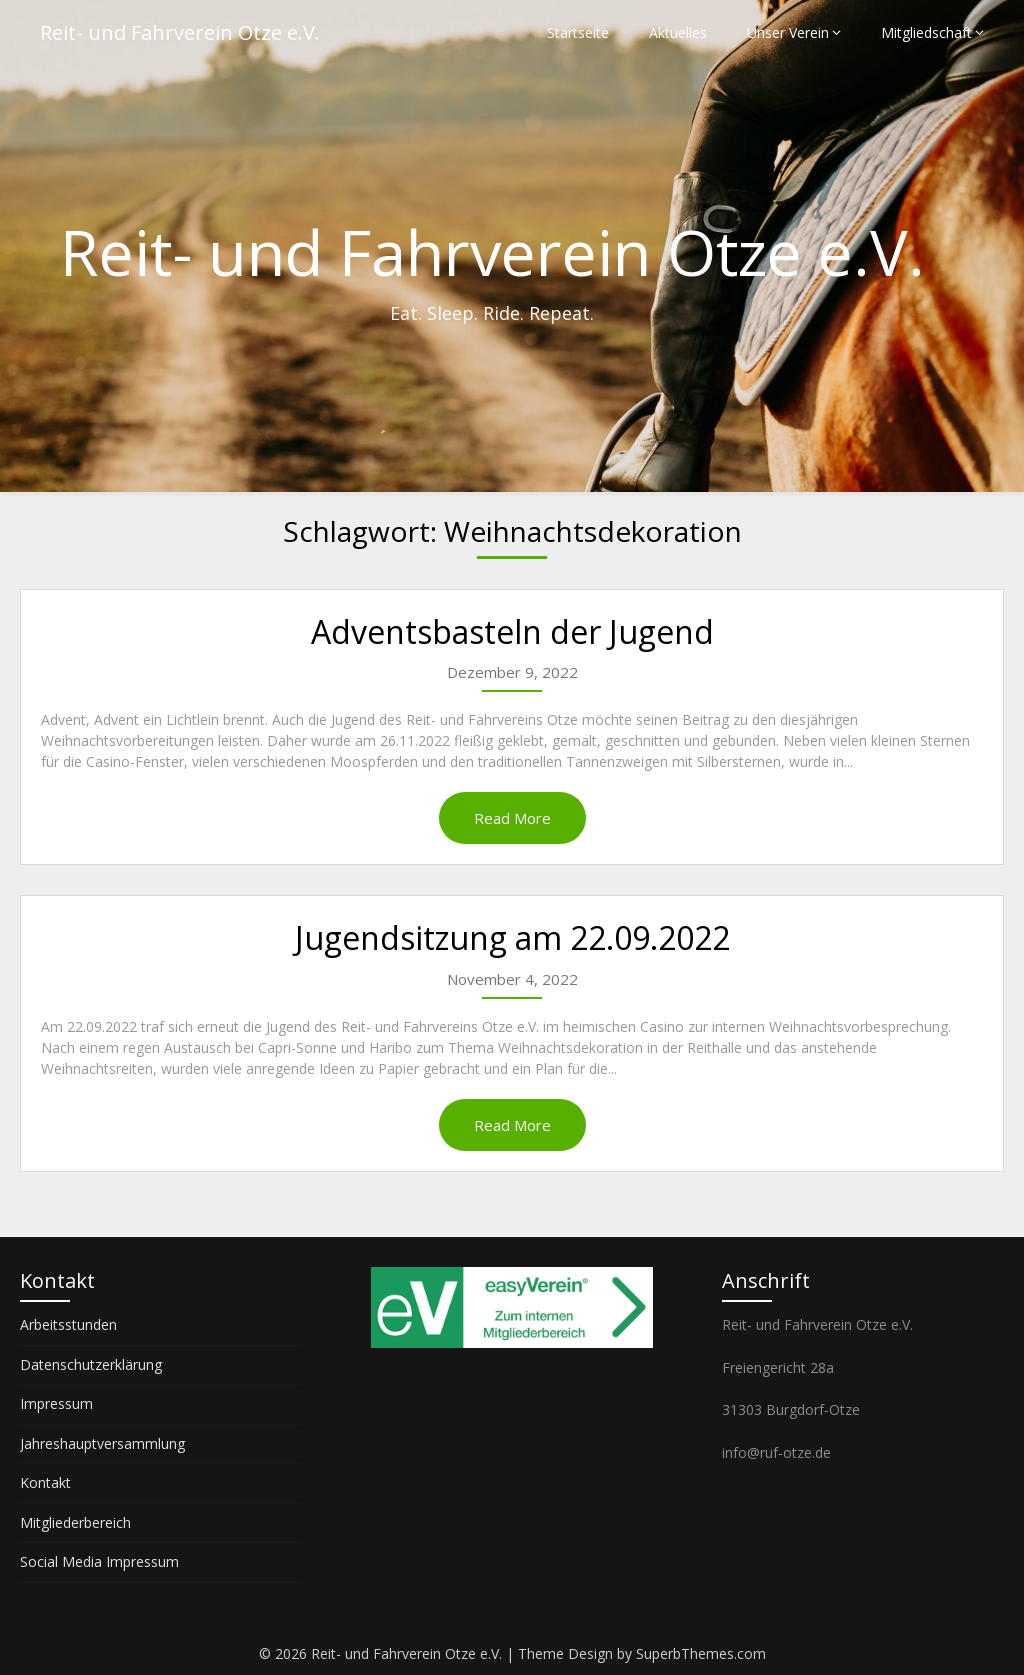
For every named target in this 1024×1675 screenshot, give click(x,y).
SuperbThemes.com (701, 1653)
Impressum (56, 1403)
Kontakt (45, 1482)
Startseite (578, 32)
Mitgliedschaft (926, 32)
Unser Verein (788, 32)
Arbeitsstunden (68, 1324)
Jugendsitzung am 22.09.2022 (512, 937)
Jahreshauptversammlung (102, 1443)
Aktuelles (678, 32)
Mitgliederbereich (75, 1522)
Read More (512, 818)
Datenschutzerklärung (91, 1364)
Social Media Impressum (99, 1561)
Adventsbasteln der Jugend (512, 631)
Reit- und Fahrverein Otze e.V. (180, 32)
